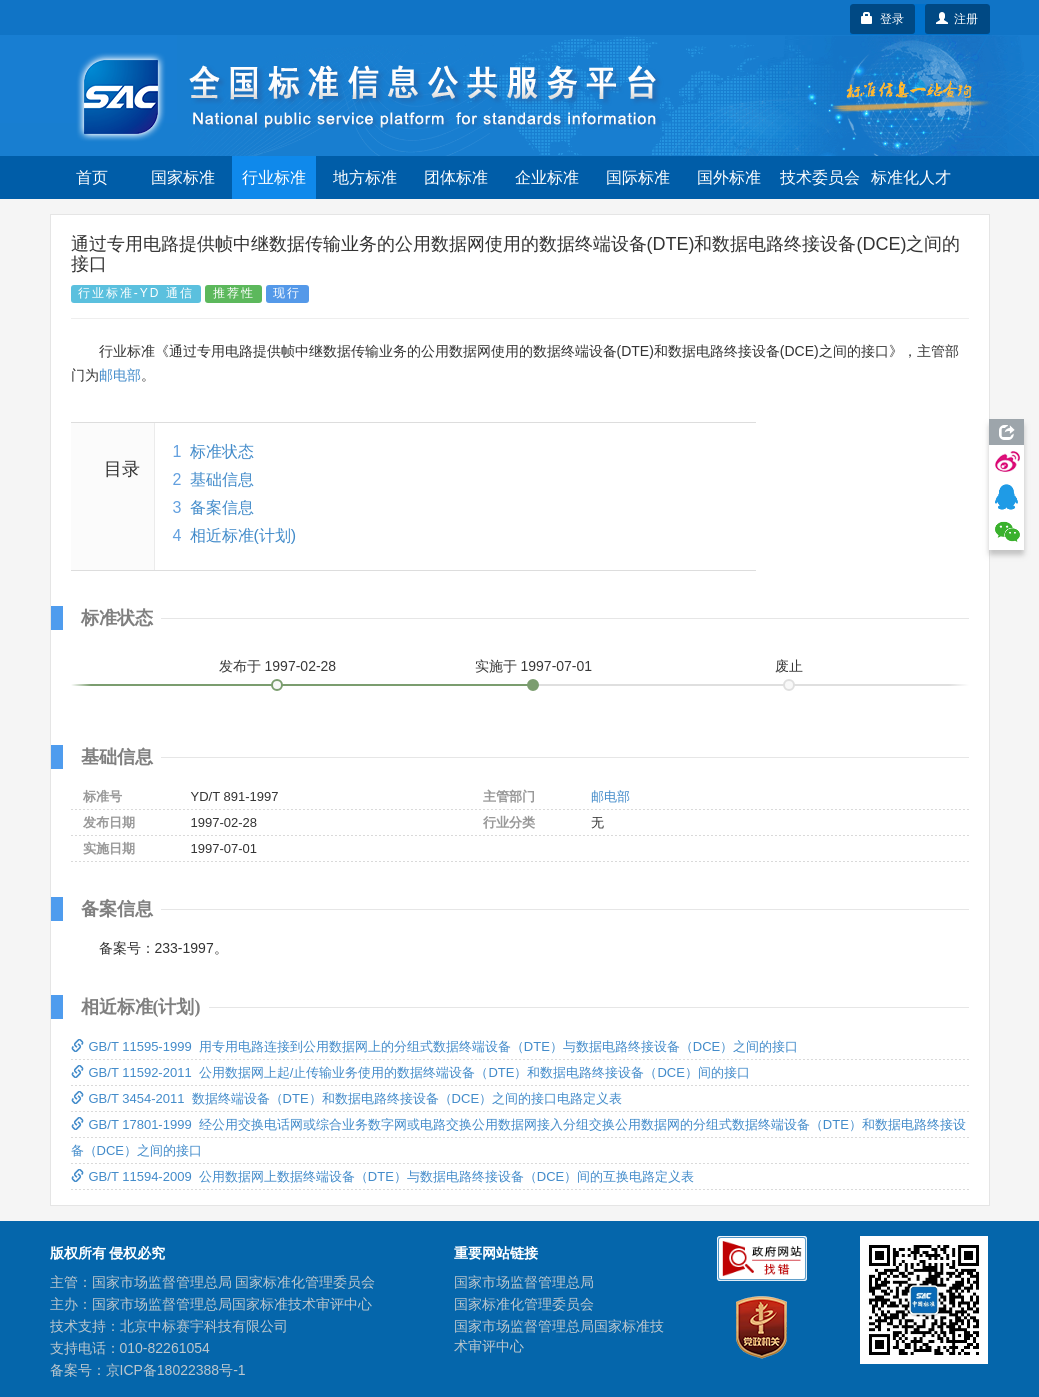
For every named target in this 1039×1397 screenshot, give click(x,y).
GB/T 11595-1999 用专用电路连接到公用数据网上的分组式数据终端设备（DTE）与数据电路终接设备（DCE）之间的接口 (435, 1046)
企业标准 (547, 177)
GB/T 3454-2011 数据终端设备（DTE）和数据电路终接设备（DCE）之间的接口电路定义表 (347, 1098)
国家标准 (183, 177)
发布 (278, 666)
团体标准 (456, 177)
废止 (789, 666)
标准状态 (222, 451)
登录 (882, 19)
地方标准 (365, 177)
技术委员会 (820, 177)
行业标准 (274, 177)
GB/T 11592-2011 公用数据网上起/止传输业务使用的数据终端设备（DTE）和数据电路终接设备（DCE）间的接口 (410, 1072)
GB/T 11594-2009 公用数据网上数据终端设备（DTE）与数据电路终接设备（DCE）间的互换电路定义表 (383, 1176)
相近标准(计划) (243, 535)
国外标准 (729, 177)
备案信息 (222, 507)
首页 (92, 177)
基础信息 (222, 479)
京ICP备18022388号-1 (176, 1370)
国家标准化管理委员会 (524, 1304)
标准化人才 (911, 177)
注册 (957, 19)
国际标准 (638, 177)
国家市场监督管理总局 (524, 1282)
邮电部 (120, 375)
